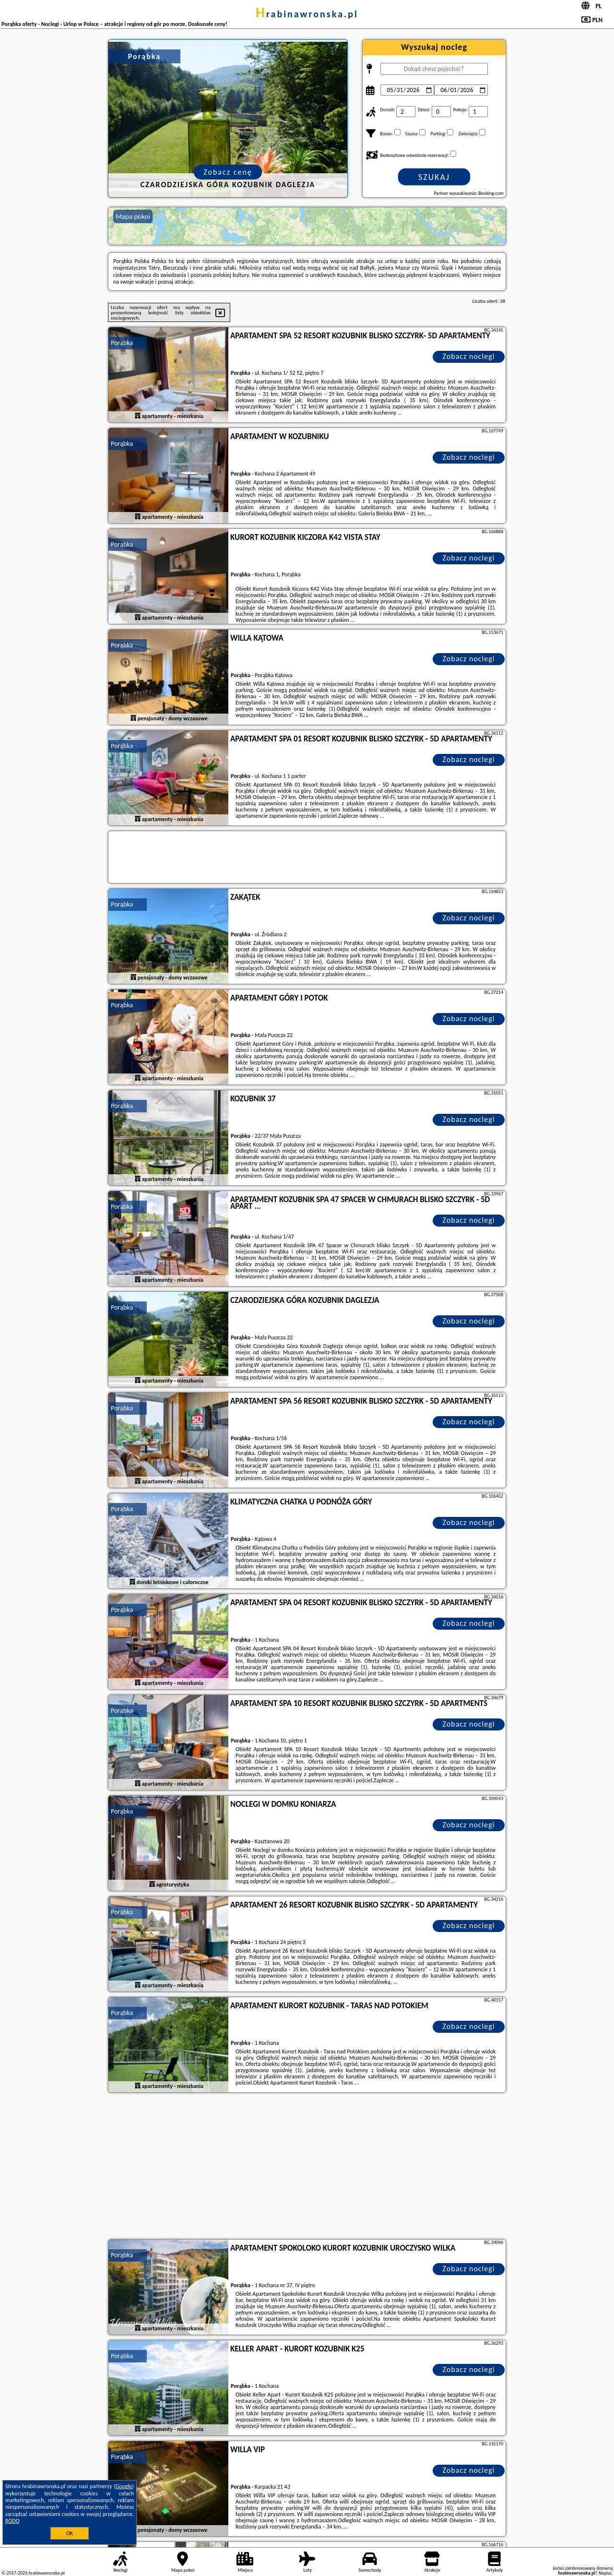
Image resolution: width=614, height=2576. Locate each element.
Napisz (605, 2573)
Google (124, 2486)
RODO (12, 2520)
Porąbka (122, 343)
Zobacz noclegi (469, 356)
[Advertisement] (307, 2167)
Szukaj (434, 177)
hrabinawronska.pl (307, 14)
